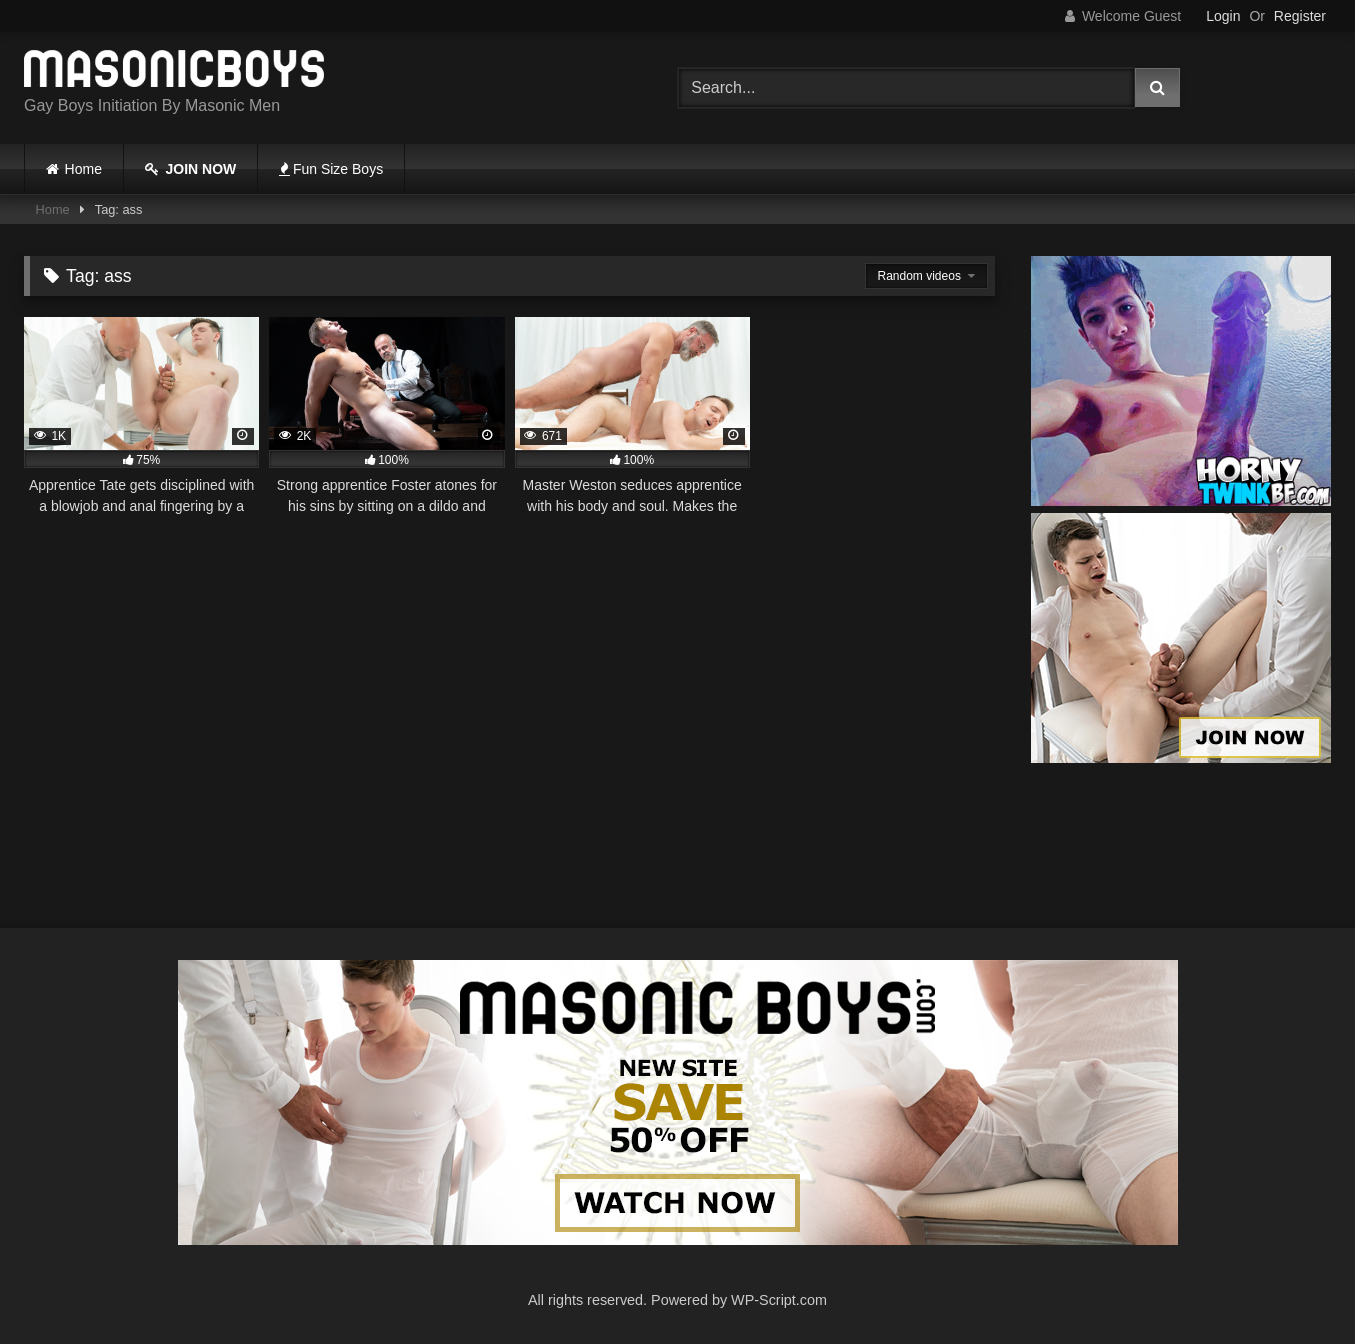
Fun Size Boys (331, 169)
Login (1223, 16)
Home (83, 169)
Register (1300, 16)
